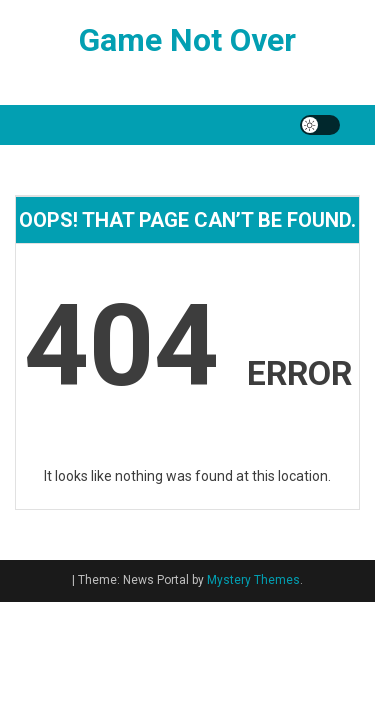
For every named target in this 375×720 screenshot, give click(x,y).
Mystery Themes (253, 580)
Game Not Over (187, 40)
